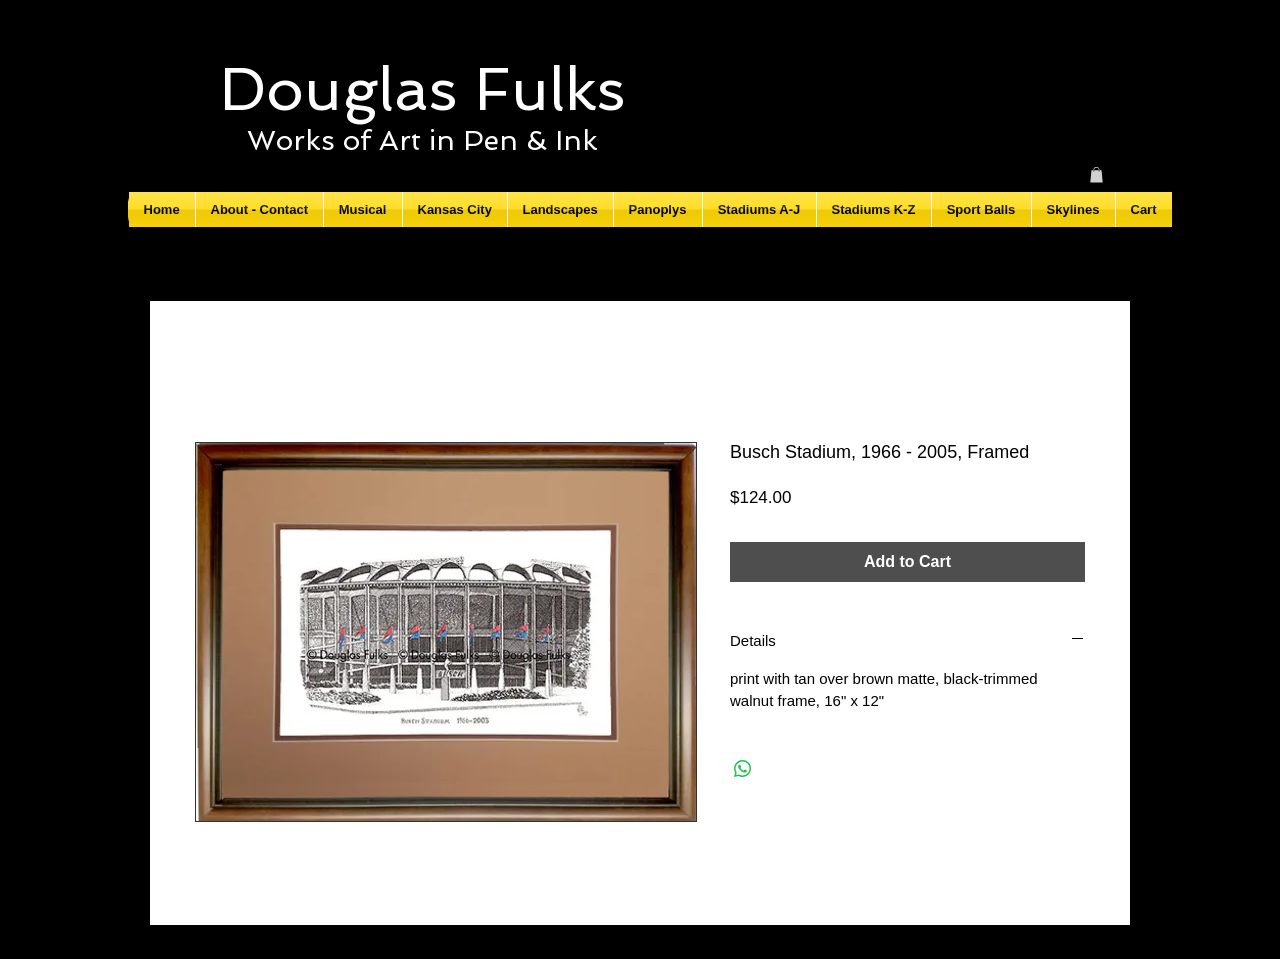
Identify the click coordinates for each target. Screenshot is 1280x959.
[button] (1096, 175)
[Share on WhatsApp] (743, 769)
